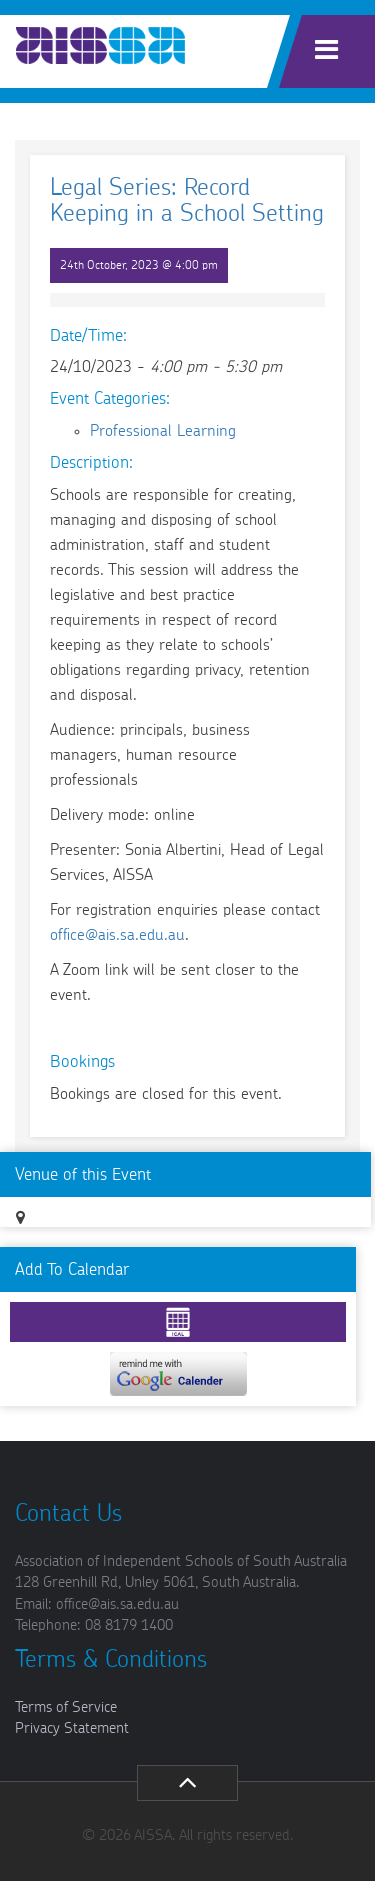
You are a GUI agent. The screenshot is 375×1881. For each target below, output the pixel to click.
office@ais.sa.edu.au (117, 935)
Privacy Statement (72, 1728)
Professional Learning (163, 431)
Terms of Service (66, 1707)
